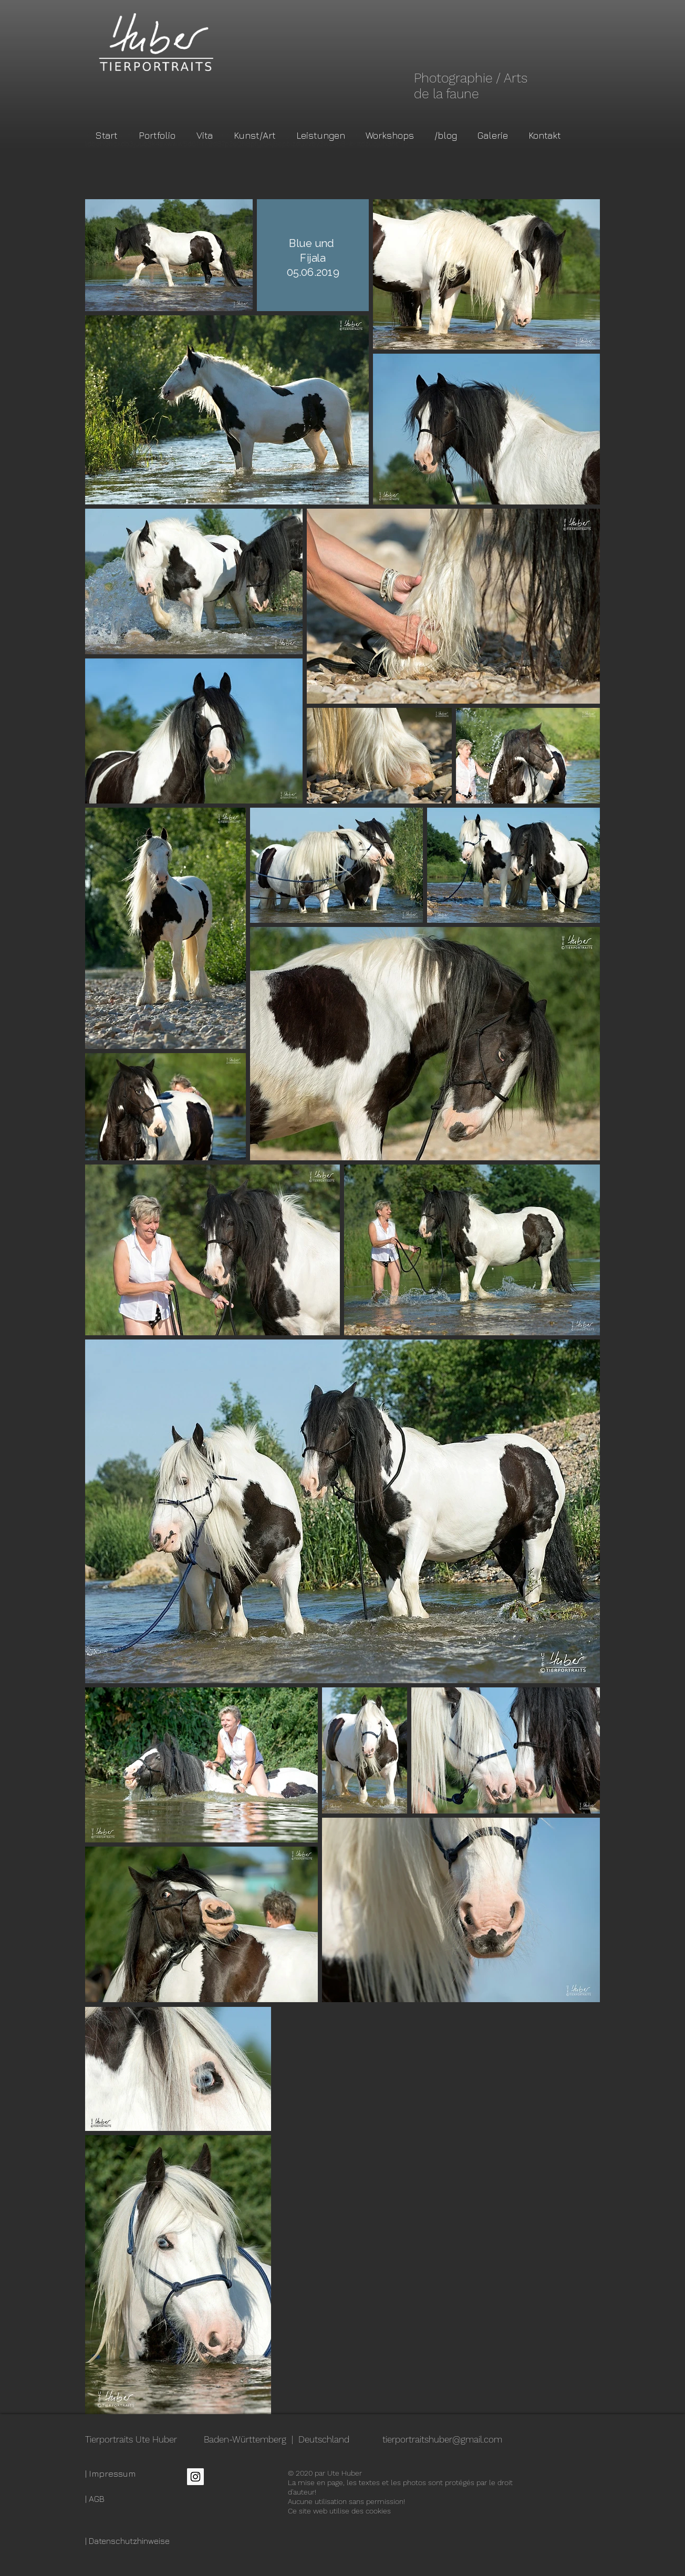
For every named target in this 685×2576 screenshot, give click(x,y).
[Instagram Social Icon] (195, 2476)
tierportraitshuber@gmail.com (442, 2439)
